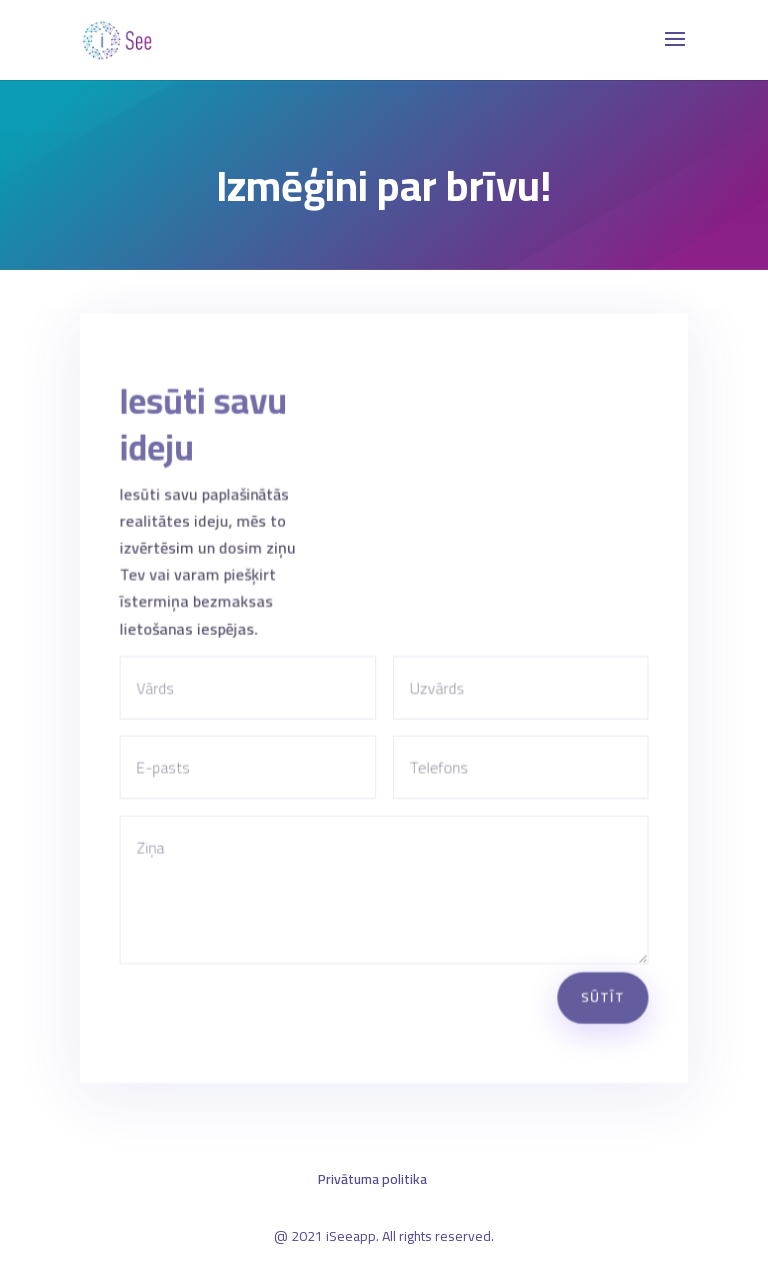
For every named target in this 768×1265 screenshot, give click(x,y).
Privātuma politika (372, 1179)
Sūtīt (600, 987)
